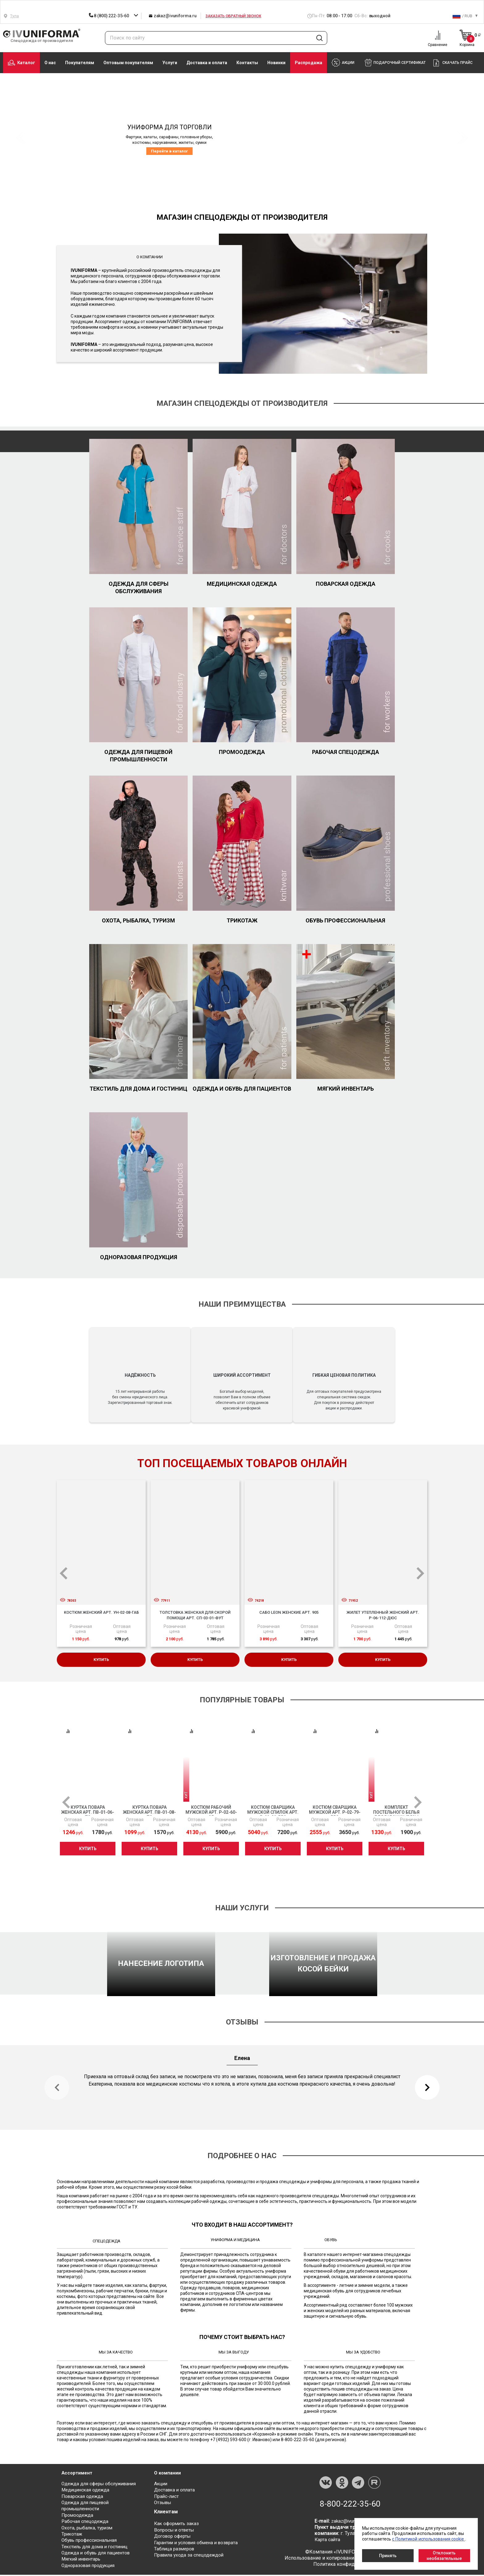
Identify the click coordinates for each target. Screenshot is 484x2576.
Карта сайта (328, 2542)
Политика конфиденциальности (350, 2567)
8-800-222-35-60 (350, 2506)
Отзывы (163, 2505)
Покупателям (79, 62)
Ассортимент (77, 2475)
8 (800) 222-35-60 (109, 15)
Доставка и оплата (206, 62)
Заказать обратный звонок (233, 16)
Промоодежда (242, 752)
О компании (168, 2475)
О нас (50, 62)
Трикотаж (242, 920)
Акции (161, 2486)
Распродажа (308, 62)
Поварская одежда (345, 584)
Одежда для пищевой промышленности (138, 756)
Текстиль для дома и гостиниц (138, 1088)
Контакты (247, 62)
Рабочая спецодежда (345, 752)
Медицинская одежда (242, 584)
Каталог (21, 62)
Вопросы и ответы (175, 2532)
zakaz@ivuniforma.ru (172, 15)
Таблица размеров (175, 2550)
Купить (101, 1660)
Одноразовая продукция (138, 1257)
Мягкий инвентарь (345, 1088)
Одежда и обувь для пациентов (242, 1088)
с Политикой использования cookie (428, 2538)
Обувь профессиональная (345, 920)
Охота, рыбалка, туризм (138, 920)
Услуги (169, 62)
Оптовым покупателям (128, 62)
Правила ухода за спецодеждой (191, 2557)
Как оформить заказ (177, 2526)
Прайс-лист (167, 2499)
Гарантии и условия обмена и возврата (199, 2544)
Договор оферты (174, 2538)
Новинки (276, 62)
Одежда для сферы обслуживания (139, 587)
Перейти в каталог (169, 151)
